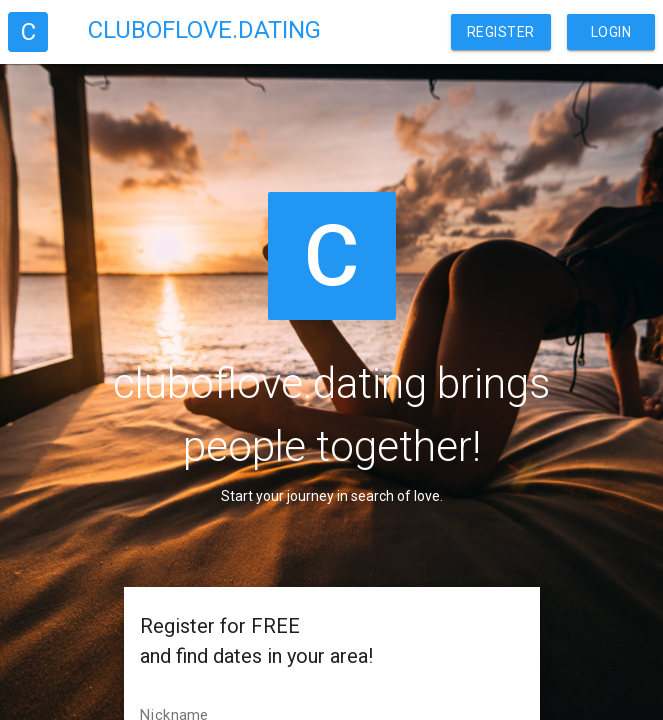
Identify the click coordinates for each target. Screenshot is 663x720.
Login (611, 32)
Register (501, 32)
